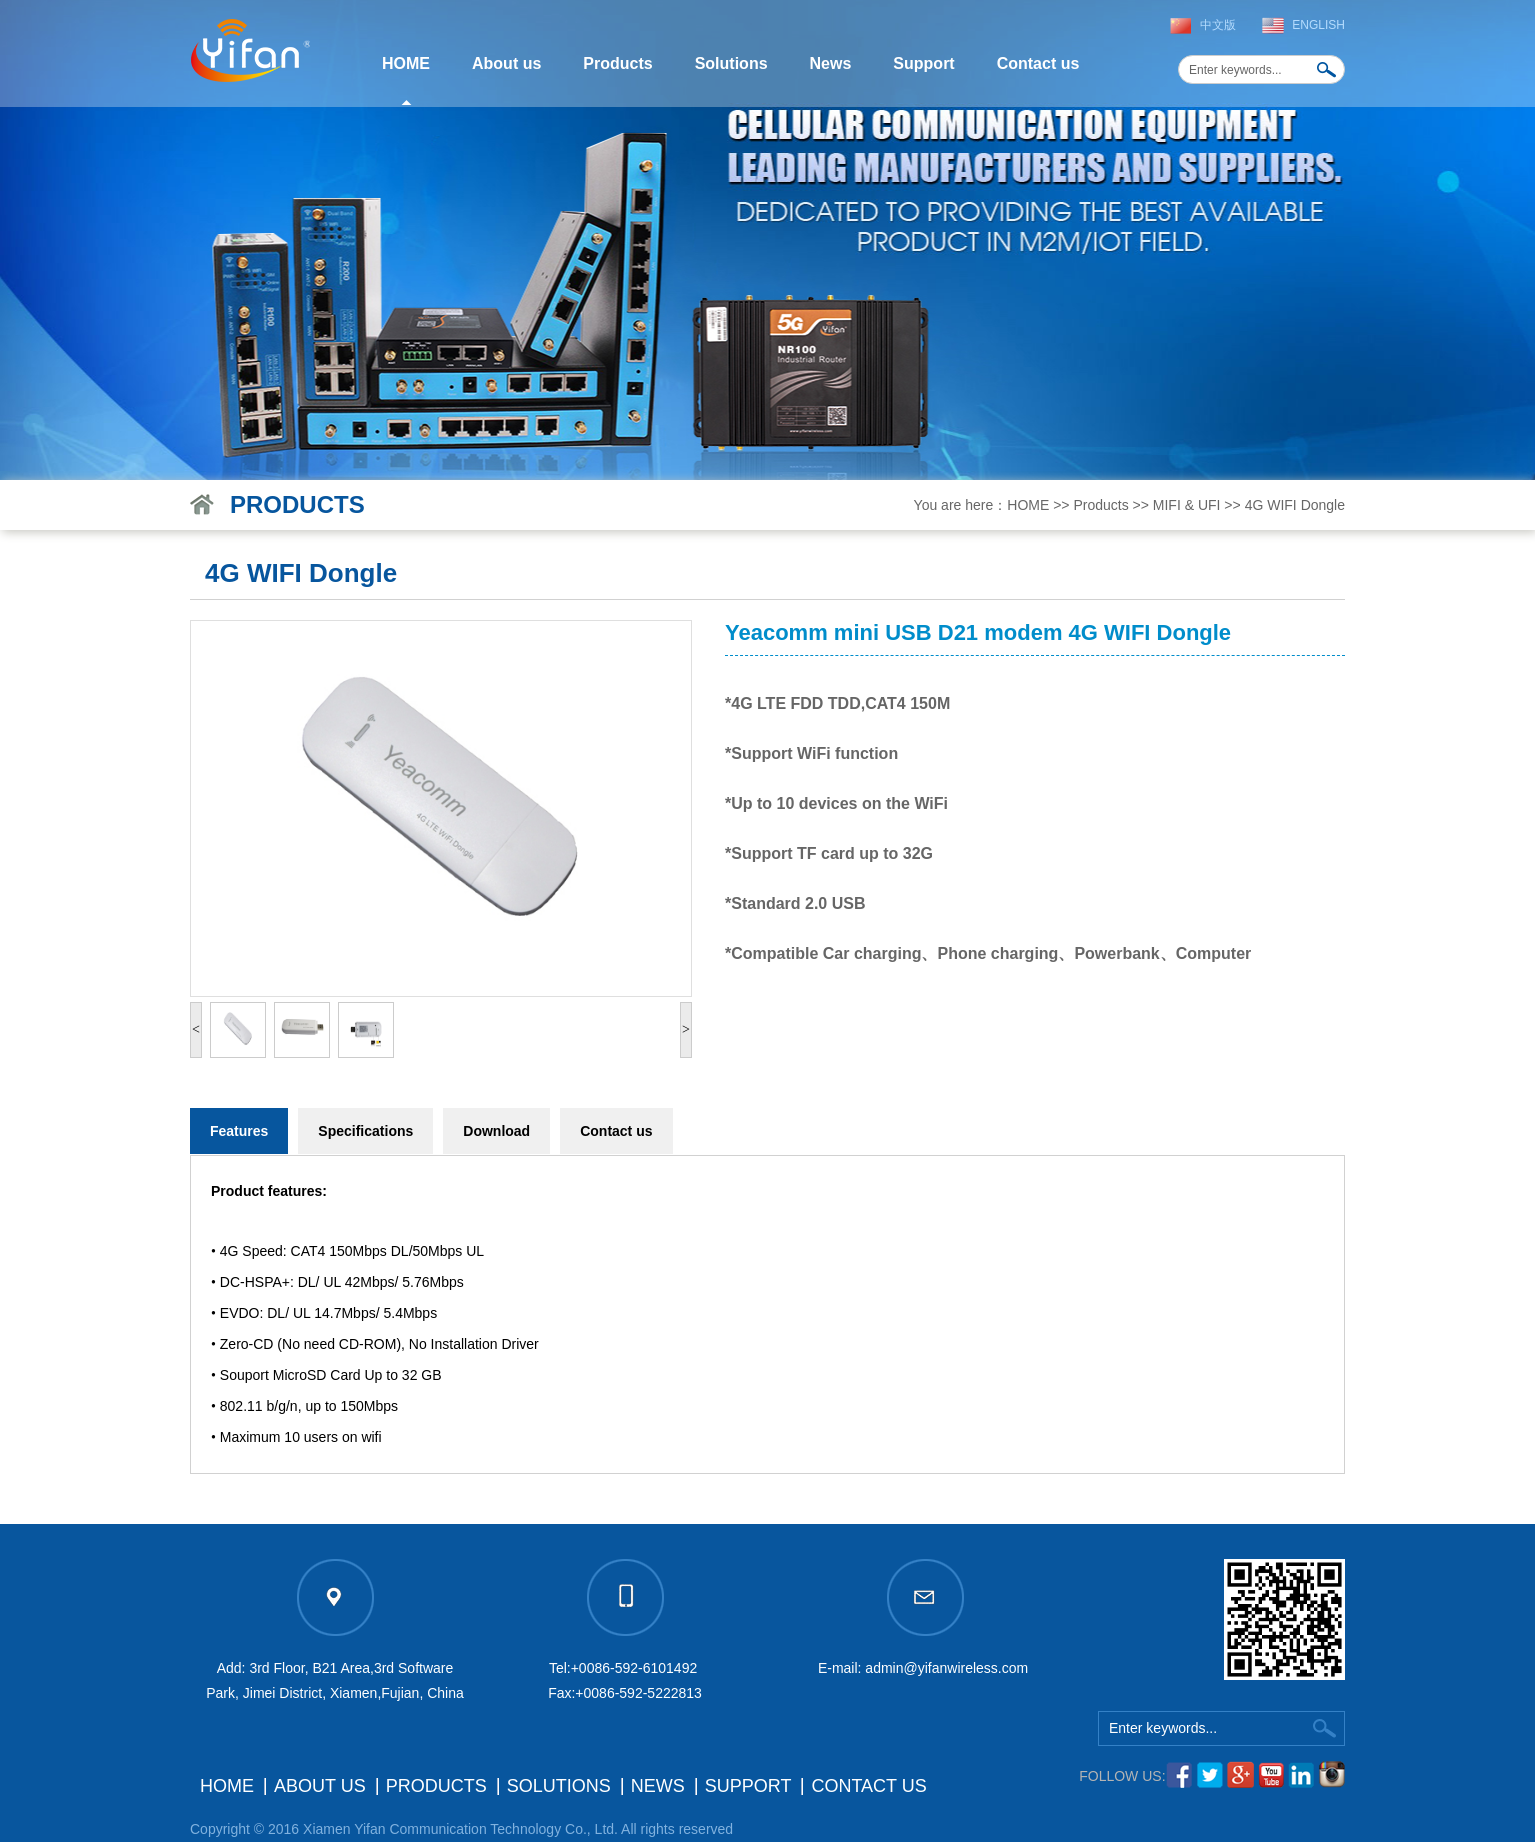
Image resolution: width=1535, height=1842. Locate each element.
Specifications (365, 1131)
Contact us (1038, 63)
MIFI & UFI (1187, 505)
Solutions (731, 63)
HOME (406, 63)
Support (923, 63)
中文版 (1218, 25)
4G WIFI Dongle (1295, 505)
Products (617, 63)
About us (506, 63)
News (831, 63)
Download (496, 1131)
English (1318, 25)
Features (239, 1131)
